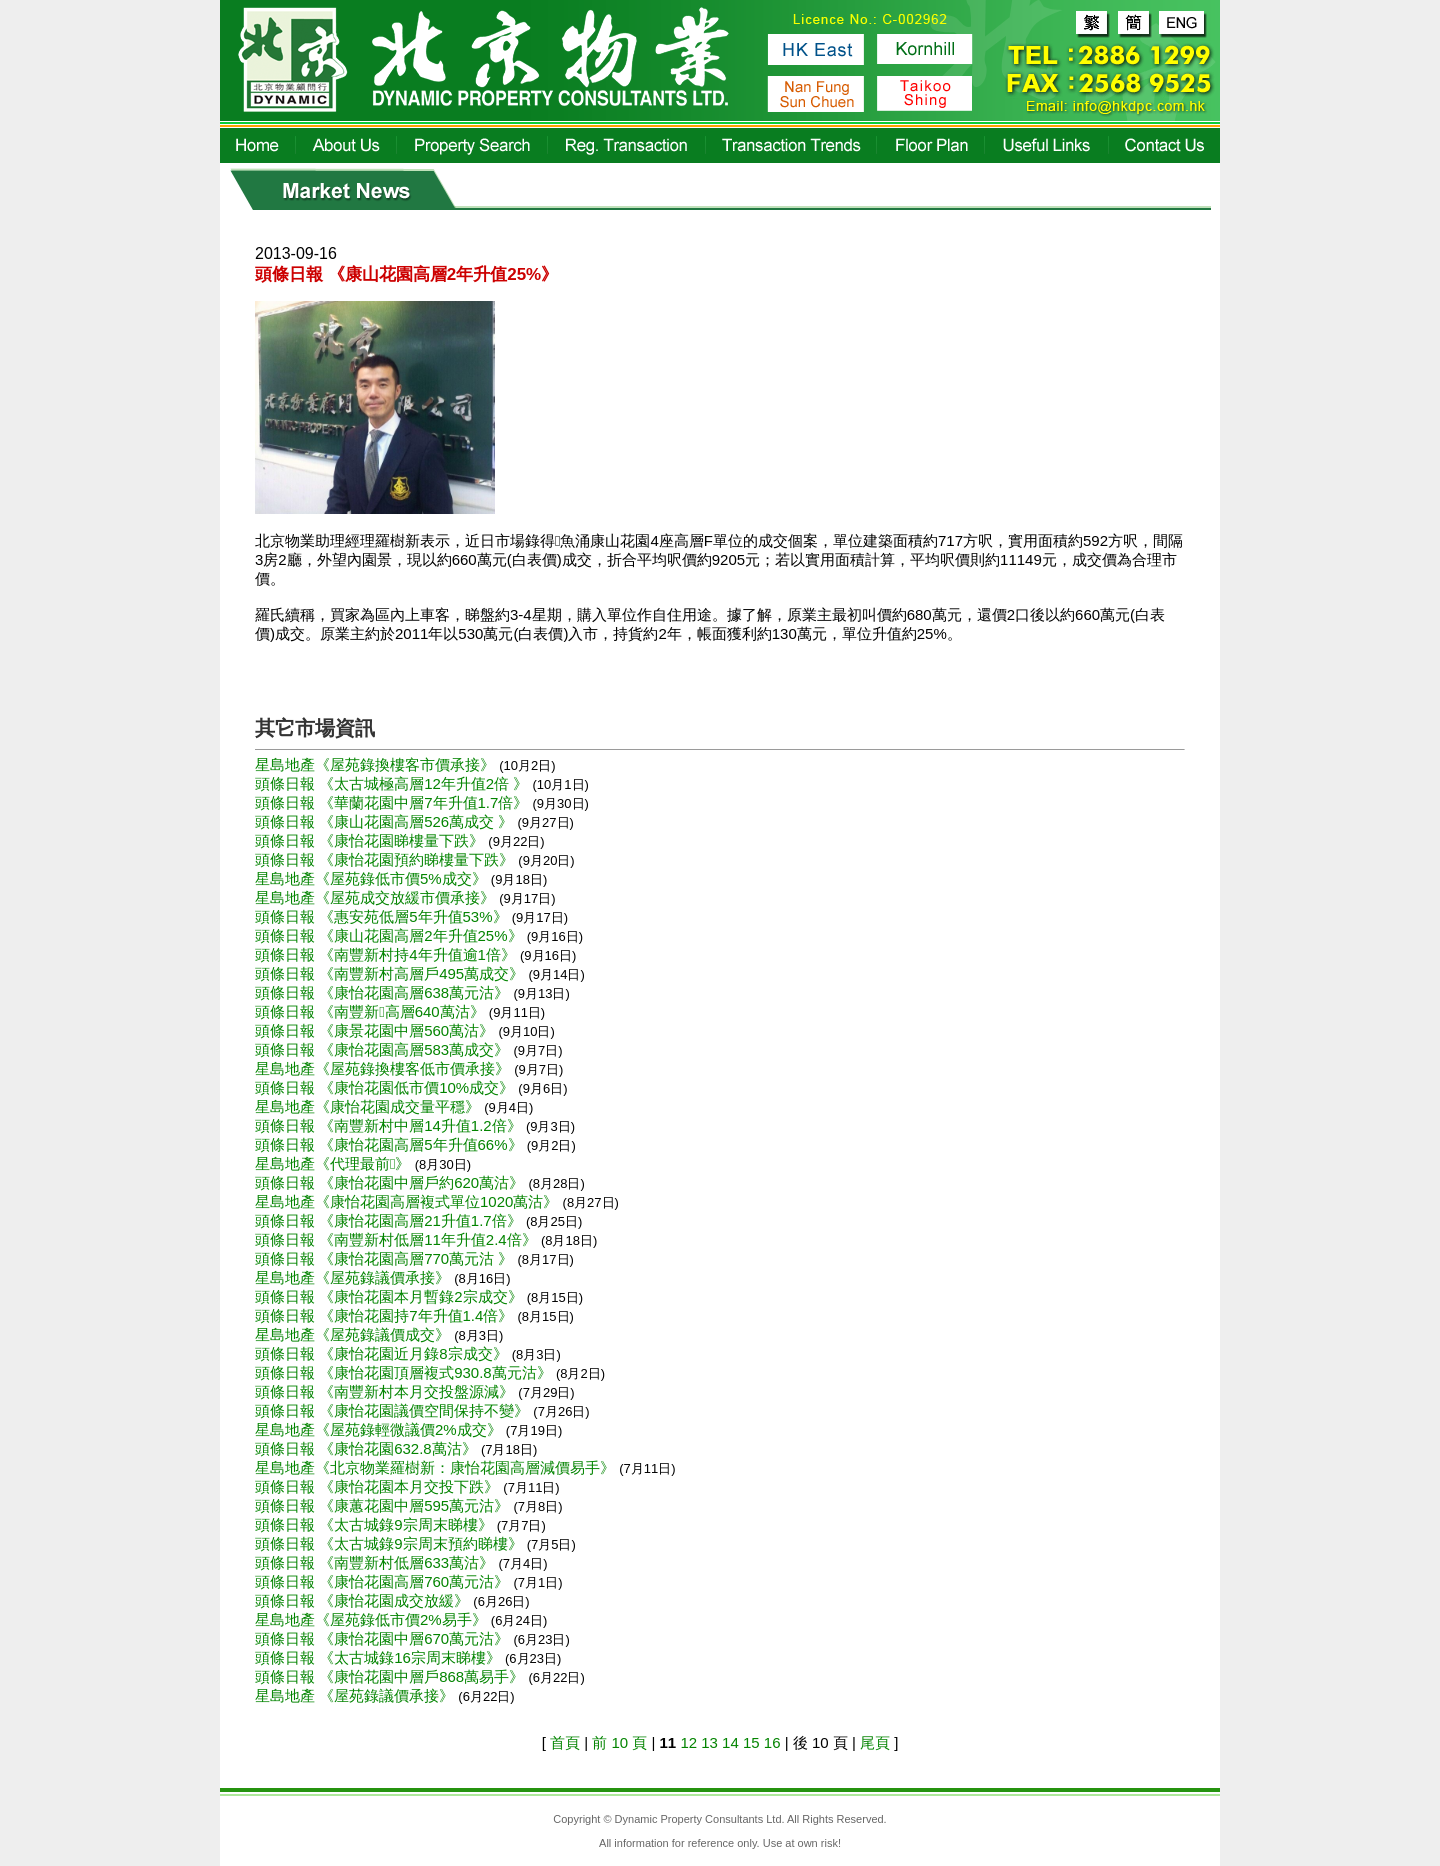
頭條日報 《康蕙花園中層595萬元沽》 (384, 1505)
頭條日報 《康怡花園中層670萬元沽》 (384, 1638)
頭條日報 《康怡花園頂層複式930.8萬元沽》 (405, 1372)
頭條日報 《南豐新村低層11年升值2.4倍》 (398, 1239)
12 (688, 1742)
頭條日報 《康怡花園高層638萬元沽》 (384, 992)
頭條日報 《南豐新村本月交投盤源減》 (386, 1391)
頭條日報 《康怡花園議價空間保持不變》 (394, 1410)
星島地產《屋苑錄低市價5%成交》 (373, 878)
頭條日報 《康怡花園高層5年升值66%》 (391, 1144)
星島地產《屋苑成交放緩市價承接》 (377, 897)
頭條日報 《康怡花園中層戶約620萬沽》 (391, 1182)
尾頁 (875, 1742)
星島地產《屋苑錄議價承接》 (354, 1277)
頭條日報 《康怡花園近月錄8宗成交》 (383, 1353)
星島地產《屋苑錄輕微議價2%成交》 (380, 1429)
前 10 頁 (619, 1742)
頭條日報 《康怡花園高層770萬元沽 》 (386, 1258)
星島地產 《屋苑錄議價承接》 (356, 1695)
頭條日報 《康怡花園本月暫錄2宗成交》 (391, 1296)
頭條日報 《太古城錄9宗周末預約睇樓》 (391, 1543)
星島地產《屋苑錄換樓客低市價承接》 (384, 1068)
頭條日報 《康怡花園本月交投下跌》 (379, 1486)
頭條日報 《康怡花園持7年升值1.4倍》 (386, 1315)
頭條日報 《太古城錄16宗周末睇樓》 (380, 1657)
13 (709, 1742)
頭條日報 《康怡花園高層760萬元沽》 (384, 1581)
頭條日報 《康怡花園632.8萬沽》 (368, 1448)
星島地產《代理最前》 (335, 1163)
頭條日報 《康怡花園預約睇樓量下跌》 (386, 859)
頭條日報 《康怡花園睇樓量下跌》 (371, 840)
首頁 (565, 1742)
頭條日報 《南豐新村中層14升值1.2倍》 (390, 1125)
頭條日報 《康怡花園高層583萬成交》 (384, 1049)
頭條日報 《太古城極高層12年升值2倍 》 (394, 783)
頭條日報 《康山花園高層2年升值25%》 (391, 935)
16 (772, 1742)
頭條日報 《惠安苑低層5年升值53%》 (383, 916)
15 (751, 1742)
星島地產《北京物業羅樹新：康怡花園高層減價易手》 (437, 1467)
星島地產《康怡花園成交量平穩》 (369, 1106)
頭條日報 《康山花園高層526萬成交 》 (386, 821)
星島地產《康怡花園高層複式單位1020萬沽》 (409, 1201)
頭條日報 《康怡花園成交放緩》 (364, 1600)
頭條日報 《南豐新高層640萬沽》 (372, 1011)
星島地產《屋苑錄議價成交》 (354, 1334)
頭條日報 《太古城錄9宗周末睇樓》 (376, 1524)
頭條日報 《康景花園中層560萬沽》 (376, 1030)
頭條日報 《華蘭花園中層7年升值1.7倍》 (394, 802)
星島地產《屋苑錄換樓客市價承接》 (377, 764)
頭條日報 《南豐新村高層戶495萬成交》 (391, 973)
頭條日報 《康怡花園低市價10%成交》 (386, 1087)
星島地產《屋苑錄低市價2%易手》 (373, 1619)
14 (730, 1742)
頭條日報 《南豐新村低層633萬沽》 (376, 1562)
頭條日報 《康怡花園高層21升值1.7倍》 (390, 1220)
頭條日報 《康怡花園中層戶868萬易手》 (391, 1676)
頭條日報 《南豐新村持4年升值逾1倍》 (387, 954)
